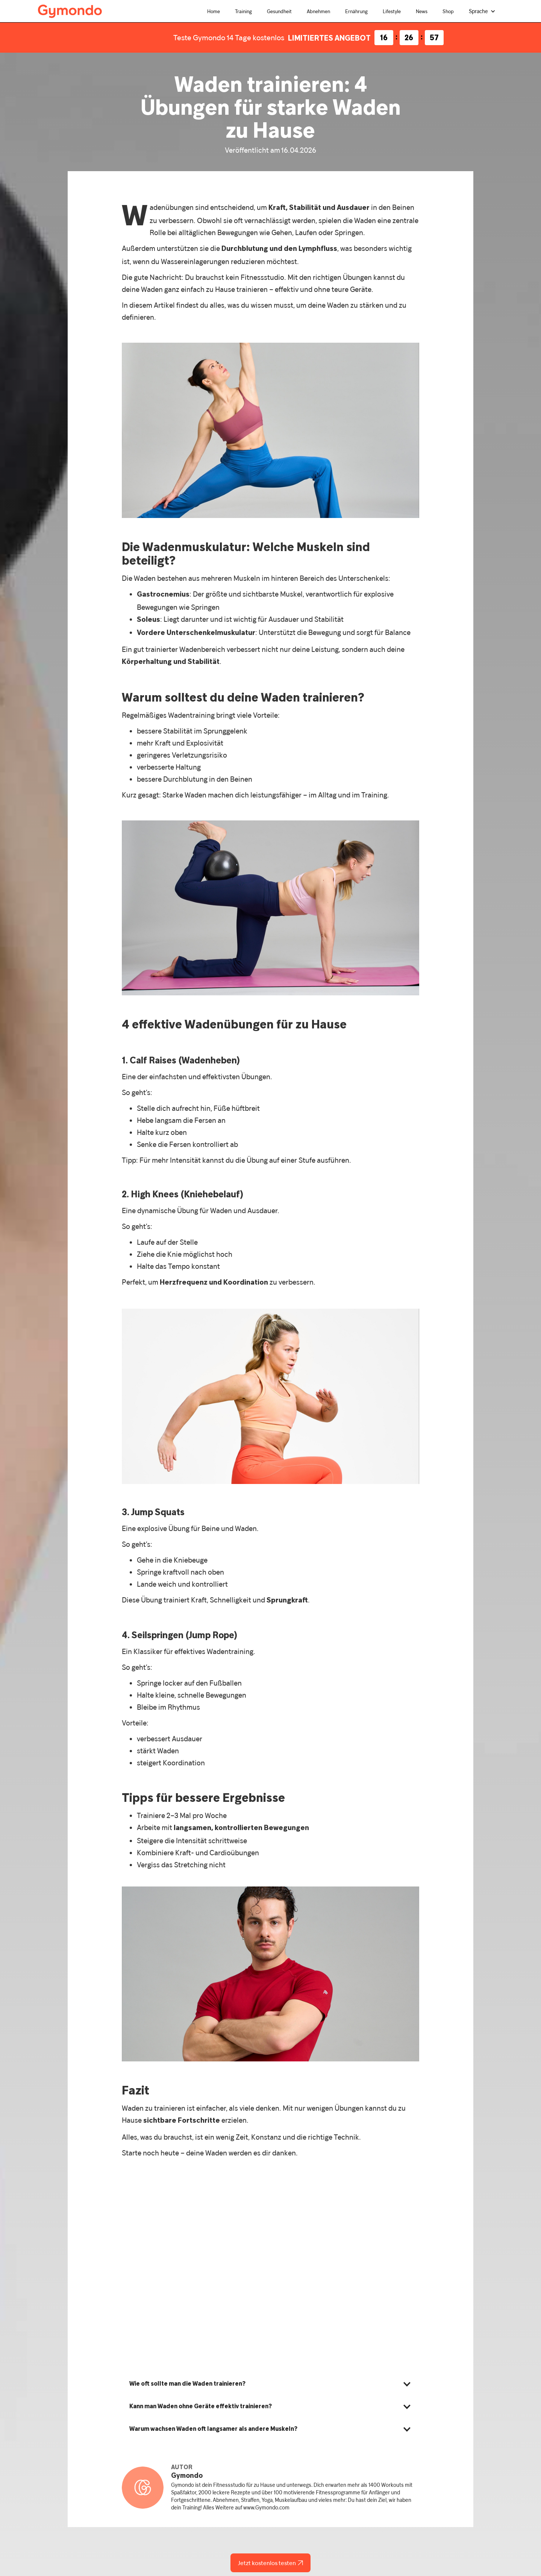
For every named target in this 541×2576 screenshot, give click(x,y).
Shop (448, 11)
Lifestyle (392, 11)
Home (213, 11)
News (421, 11)
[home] (70, 10)
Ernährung (356, 11)
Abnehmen (318, 11)
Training (243, 11)
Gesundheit (279, 11)
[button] (482, 11)
